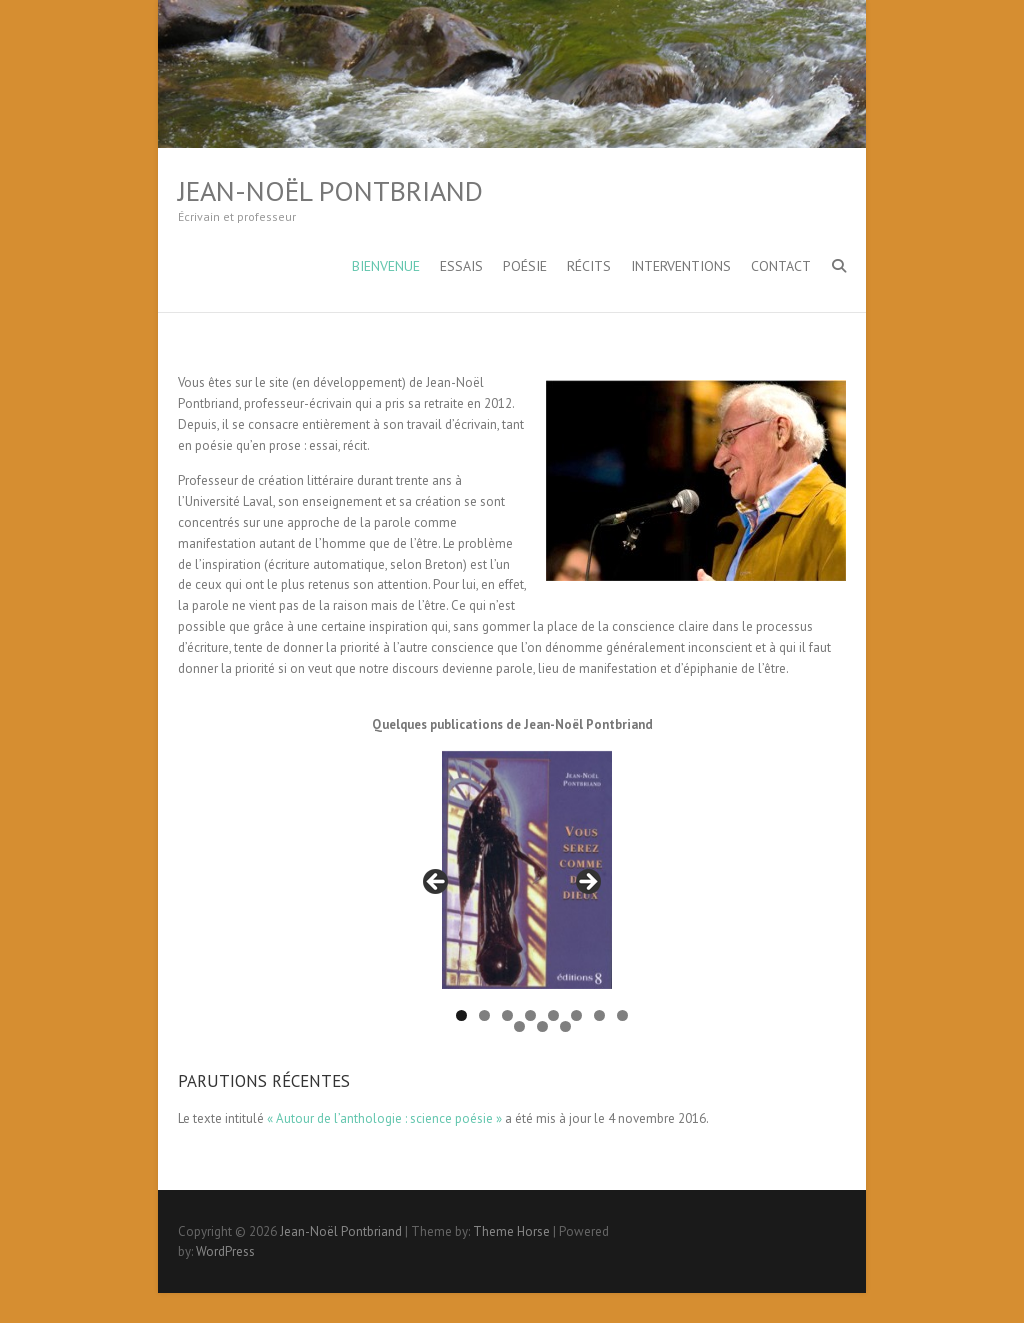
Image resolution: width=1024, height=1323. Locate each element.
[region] (512, 888)
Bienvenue (386, 266)
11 (565, 1026)
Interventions (681, 266)
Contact (781, 266)
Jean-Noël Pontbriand (330, 191)
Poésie (525, 266)
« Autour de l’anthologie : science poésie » (384, 1118)
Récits (589, 266)
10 (542, 1026)
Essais (461, 266)
